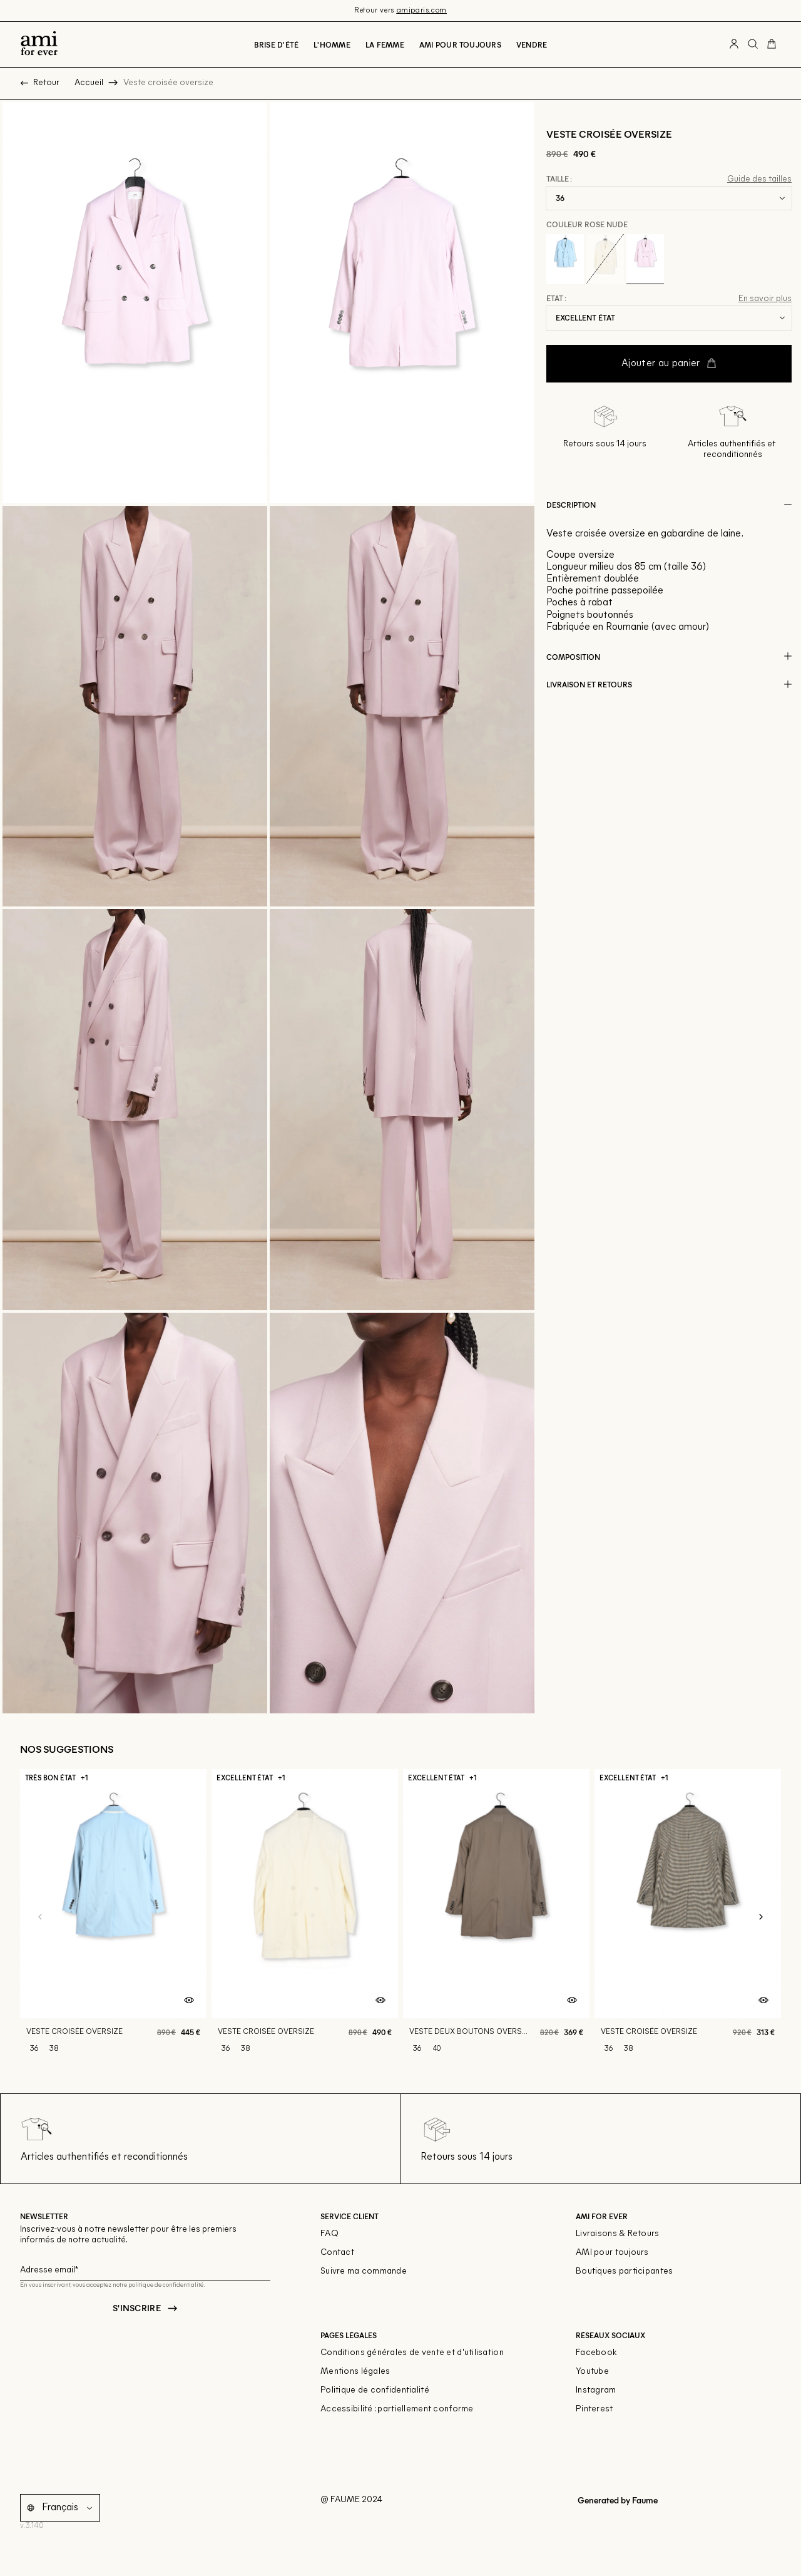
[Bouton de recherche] (752, 44)
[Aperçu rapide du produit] (189, 2000)
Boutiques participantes (624, 2271)
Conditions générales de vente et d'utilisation (412, 2353)
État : (556, 298)
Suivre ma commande (363, 2271)
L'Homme (332, 44)
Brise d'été (276, 44)
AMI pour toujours (612, 2252)
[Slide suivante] (760, 1917)
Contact (337, 2252)
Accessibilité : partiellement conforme (397, 2409)
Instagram (596, 2390)
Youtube (592, 2371)
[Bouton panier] (771, 44)
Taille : (559, 179)
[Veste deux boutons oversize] (496, 1917)
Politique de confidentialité (374, 2390)
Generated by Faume (617, 2500)
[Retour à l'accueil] (39, 44)
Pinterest (594, 2409)
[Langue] (69, 2508)
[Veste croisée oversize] (113, 1917)
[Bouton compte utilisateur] (734, 44)
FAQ (329, 2234)
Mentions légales (355, 2371)
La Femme (384, 44)
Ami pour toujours (460, 44)
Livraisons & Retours (618, 2234)
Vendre (531, 44)
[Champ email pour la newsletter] (145, 2268)
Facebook (596, 2353)
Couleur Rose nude (587, 224)
